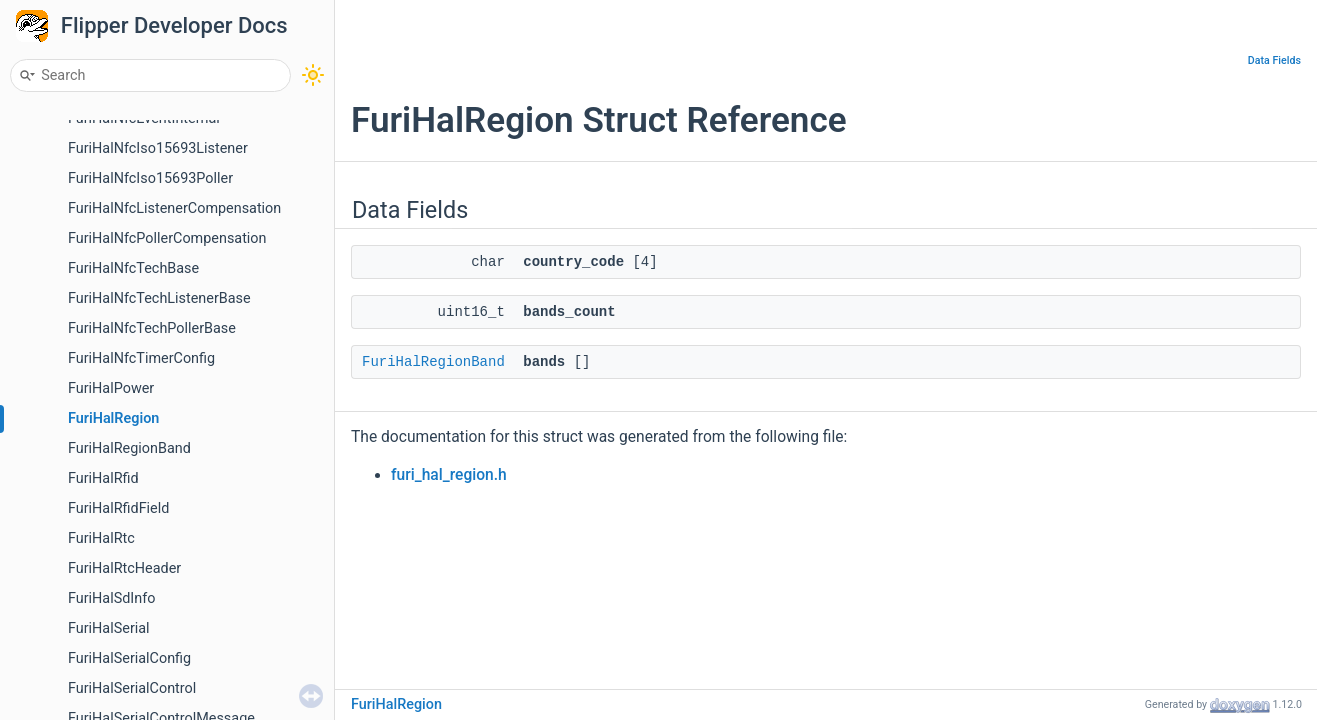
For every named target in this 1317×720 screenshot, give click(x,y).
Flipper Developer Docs (174, 25)
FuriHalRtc (101, 538)
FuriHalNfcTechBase (133, 268)
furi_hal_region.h (449, 475)
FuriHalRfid (103, 478)
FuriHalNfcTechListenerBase (159, 298)
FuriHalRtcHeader (124, 568)
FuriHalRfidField (118, 508)
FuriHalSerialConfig (129, 658)
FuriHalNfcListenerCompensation (174, 208)
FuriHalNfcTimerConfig (141, 358)
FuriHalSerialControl (132, 688)
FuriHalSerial (109, 628)
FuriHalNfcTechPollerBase (152, 328)
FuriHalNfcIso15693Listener (158, 148)
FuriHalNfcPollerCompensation (167, 238)
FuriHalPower (111, 388)
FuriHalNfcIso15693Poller (150, 178)
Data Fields (1274, 60)
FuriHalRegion (113, 418)
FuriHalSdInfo (111, 598)
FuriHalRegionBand (129, 448)
